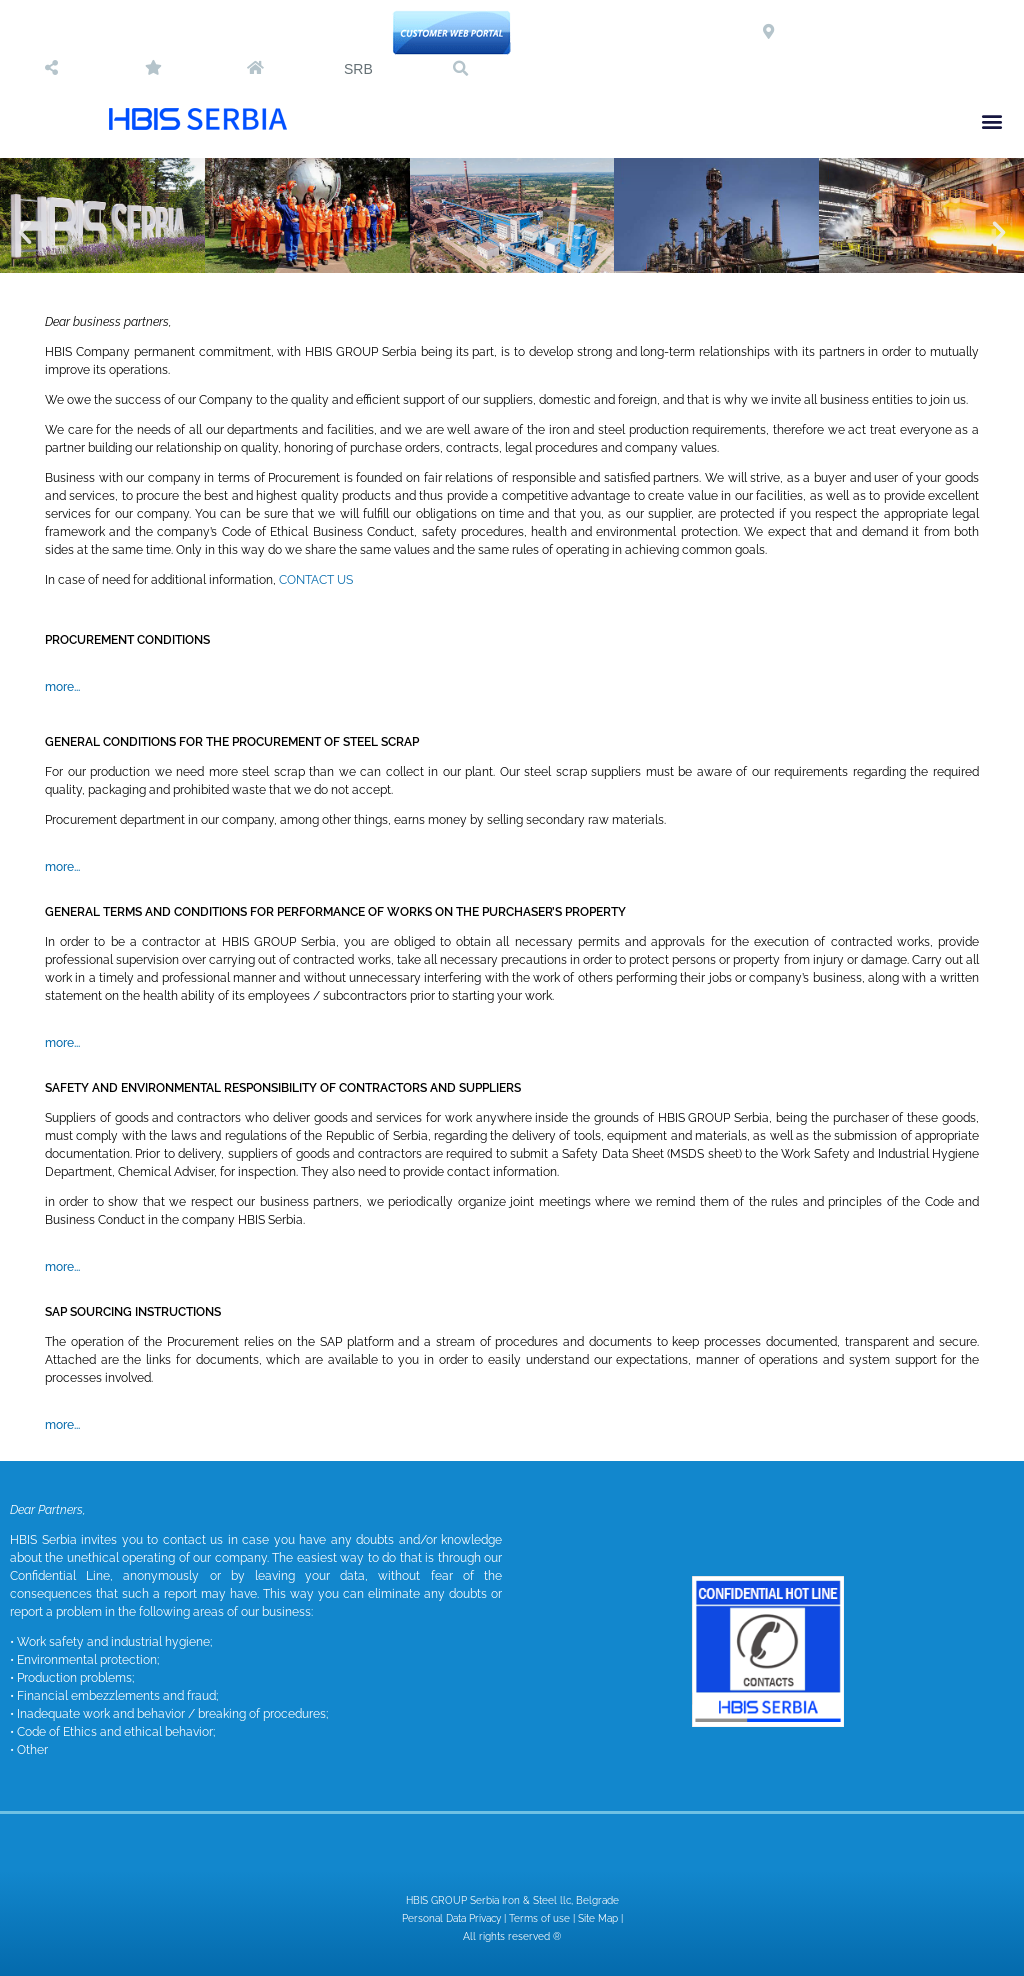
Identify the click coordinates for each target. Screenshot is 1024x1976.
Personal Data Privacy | (455, 1918)
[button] (461, 69)
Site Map (598, 1918)
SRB (358, 69)
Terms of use (539, 1918)
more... (62, 687)
